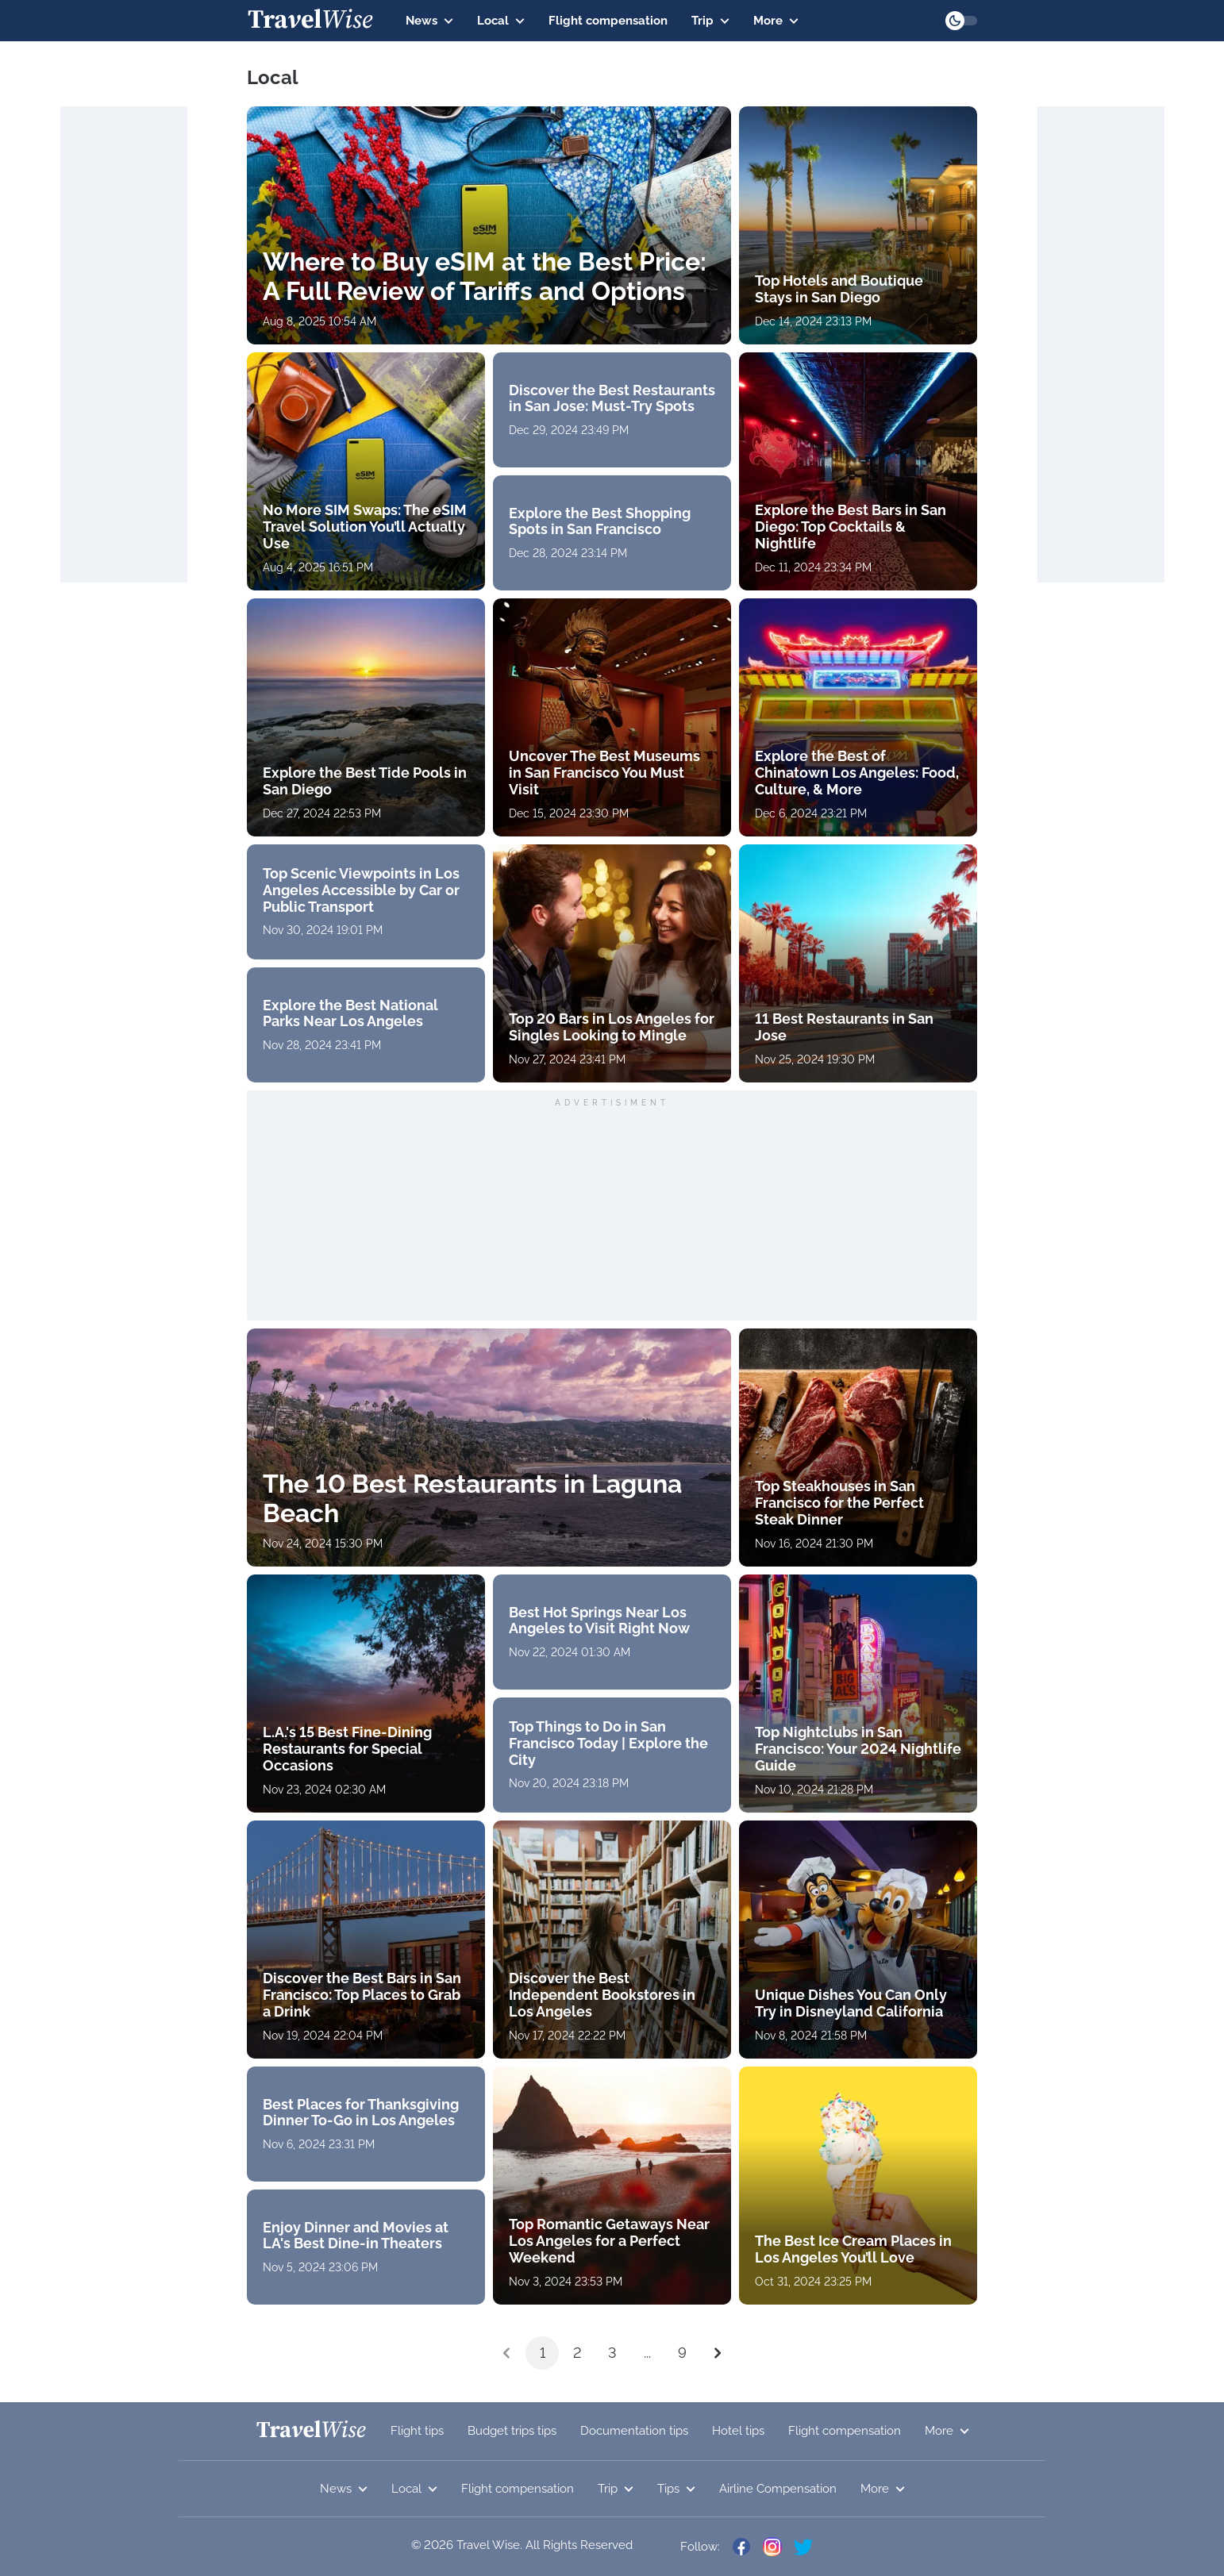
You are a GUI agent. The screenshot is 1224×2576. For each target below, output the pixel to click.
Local (501, 20)
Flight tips (417, 2431)
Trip (710, 20)
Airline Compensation (778, 2489)
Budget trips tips (512, 2431)
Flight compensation (608, 20)
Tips (676, 2489)
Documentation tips (634, 2431)
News (429, 20)
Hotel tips (738, 2431)
